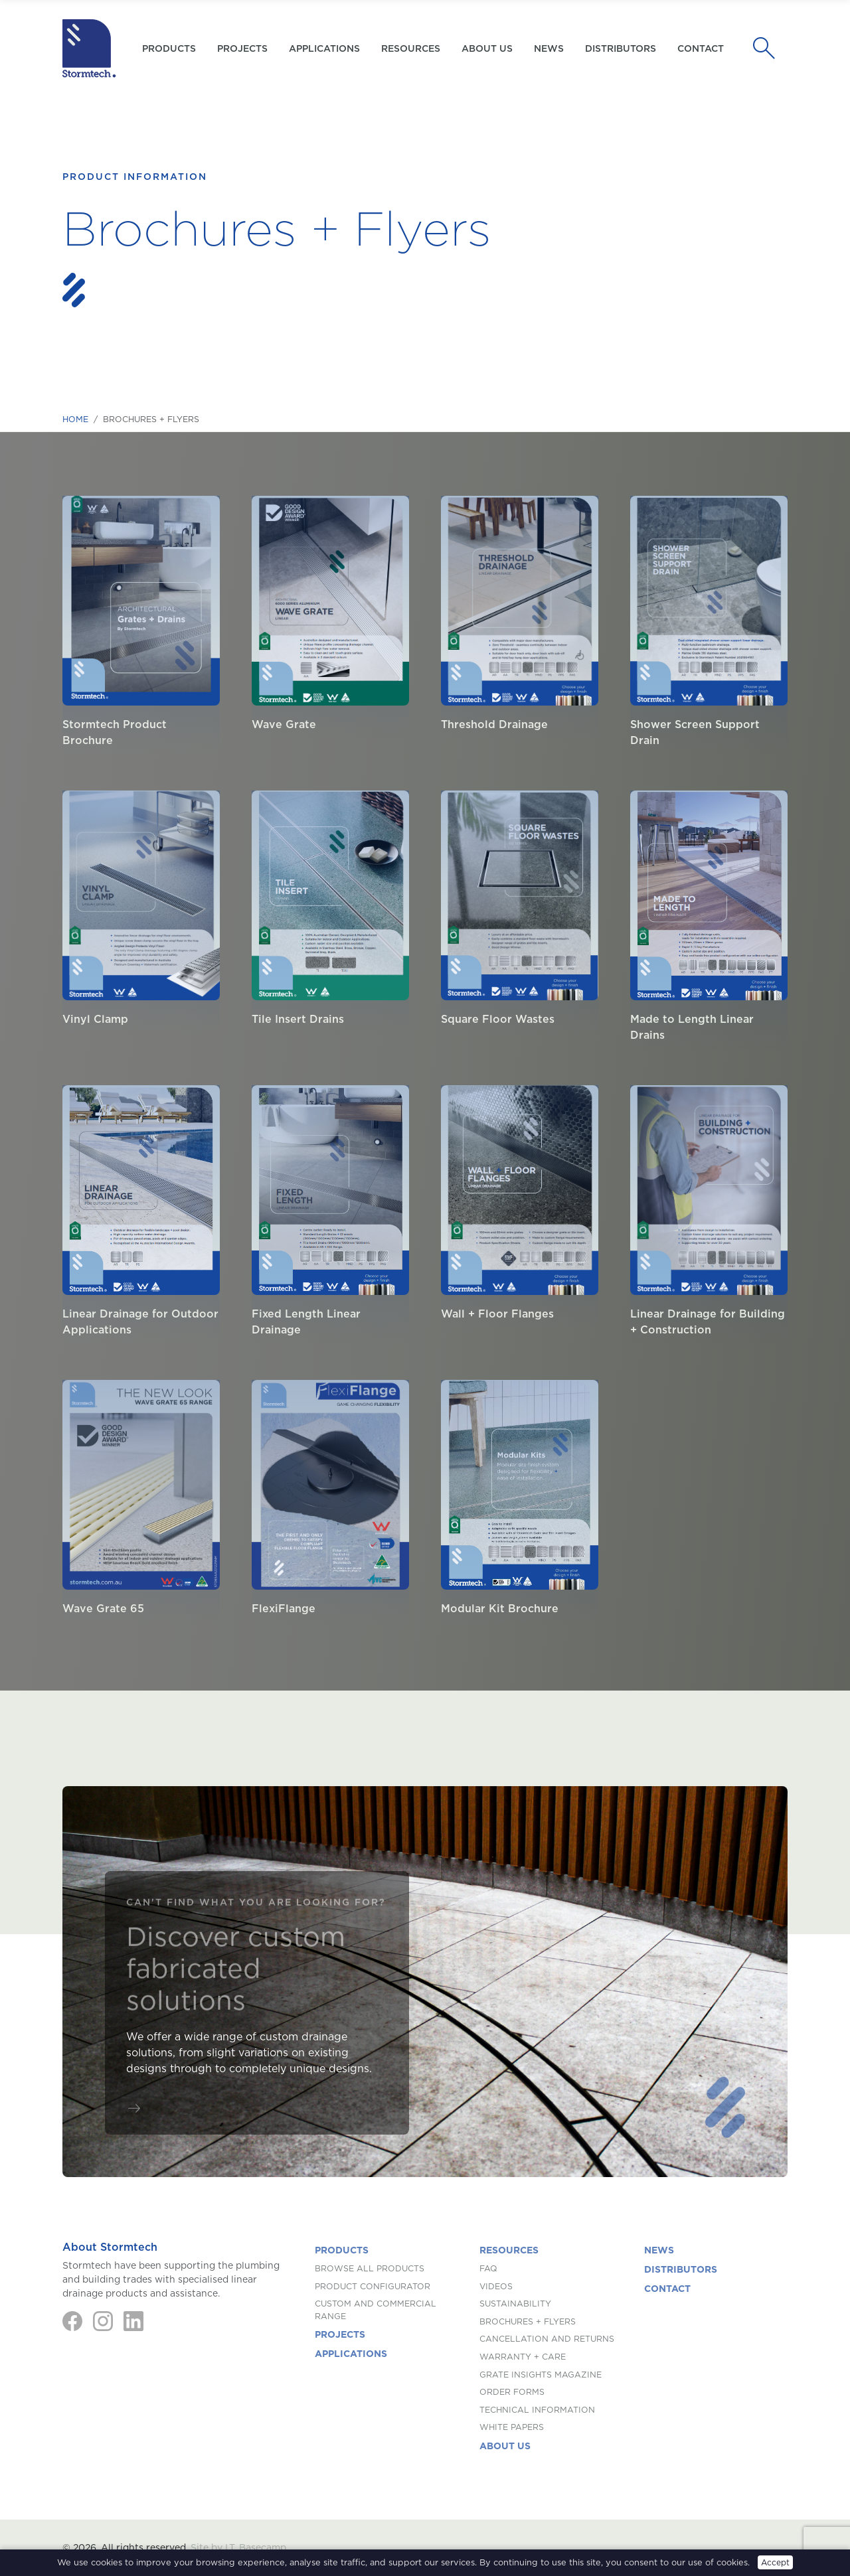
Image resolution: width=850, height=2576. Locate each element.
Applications (324, 48)
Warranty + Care (522, 2356)
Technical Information (537, 2409)
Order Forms (512, 2391)
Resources (509, 2250)
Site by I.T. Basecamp (238, 2547)
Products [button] (169, 48)
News (549, 48)
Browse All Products (369, 2268)
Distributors (620, 48)
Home (75, 419)
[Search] (768, 48)
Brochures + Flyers (527, 2321)
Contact (700, 48)
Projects (242, 48)
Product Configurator (372, 2286)
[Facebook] (72, 2321)
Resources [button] (410, 48)
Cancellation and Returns (546, 2338)
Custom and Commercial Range (375, 2310)
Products (342, 2250)
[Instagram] (103, 2321)
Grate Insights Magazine (540, 2374)
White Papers (511, 2427)
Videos (496, 2286)
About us (487, 48)
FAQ (488, 2268)
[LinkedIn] (133, 2321)
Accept (775, 2562)
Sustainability (515, 2303)
